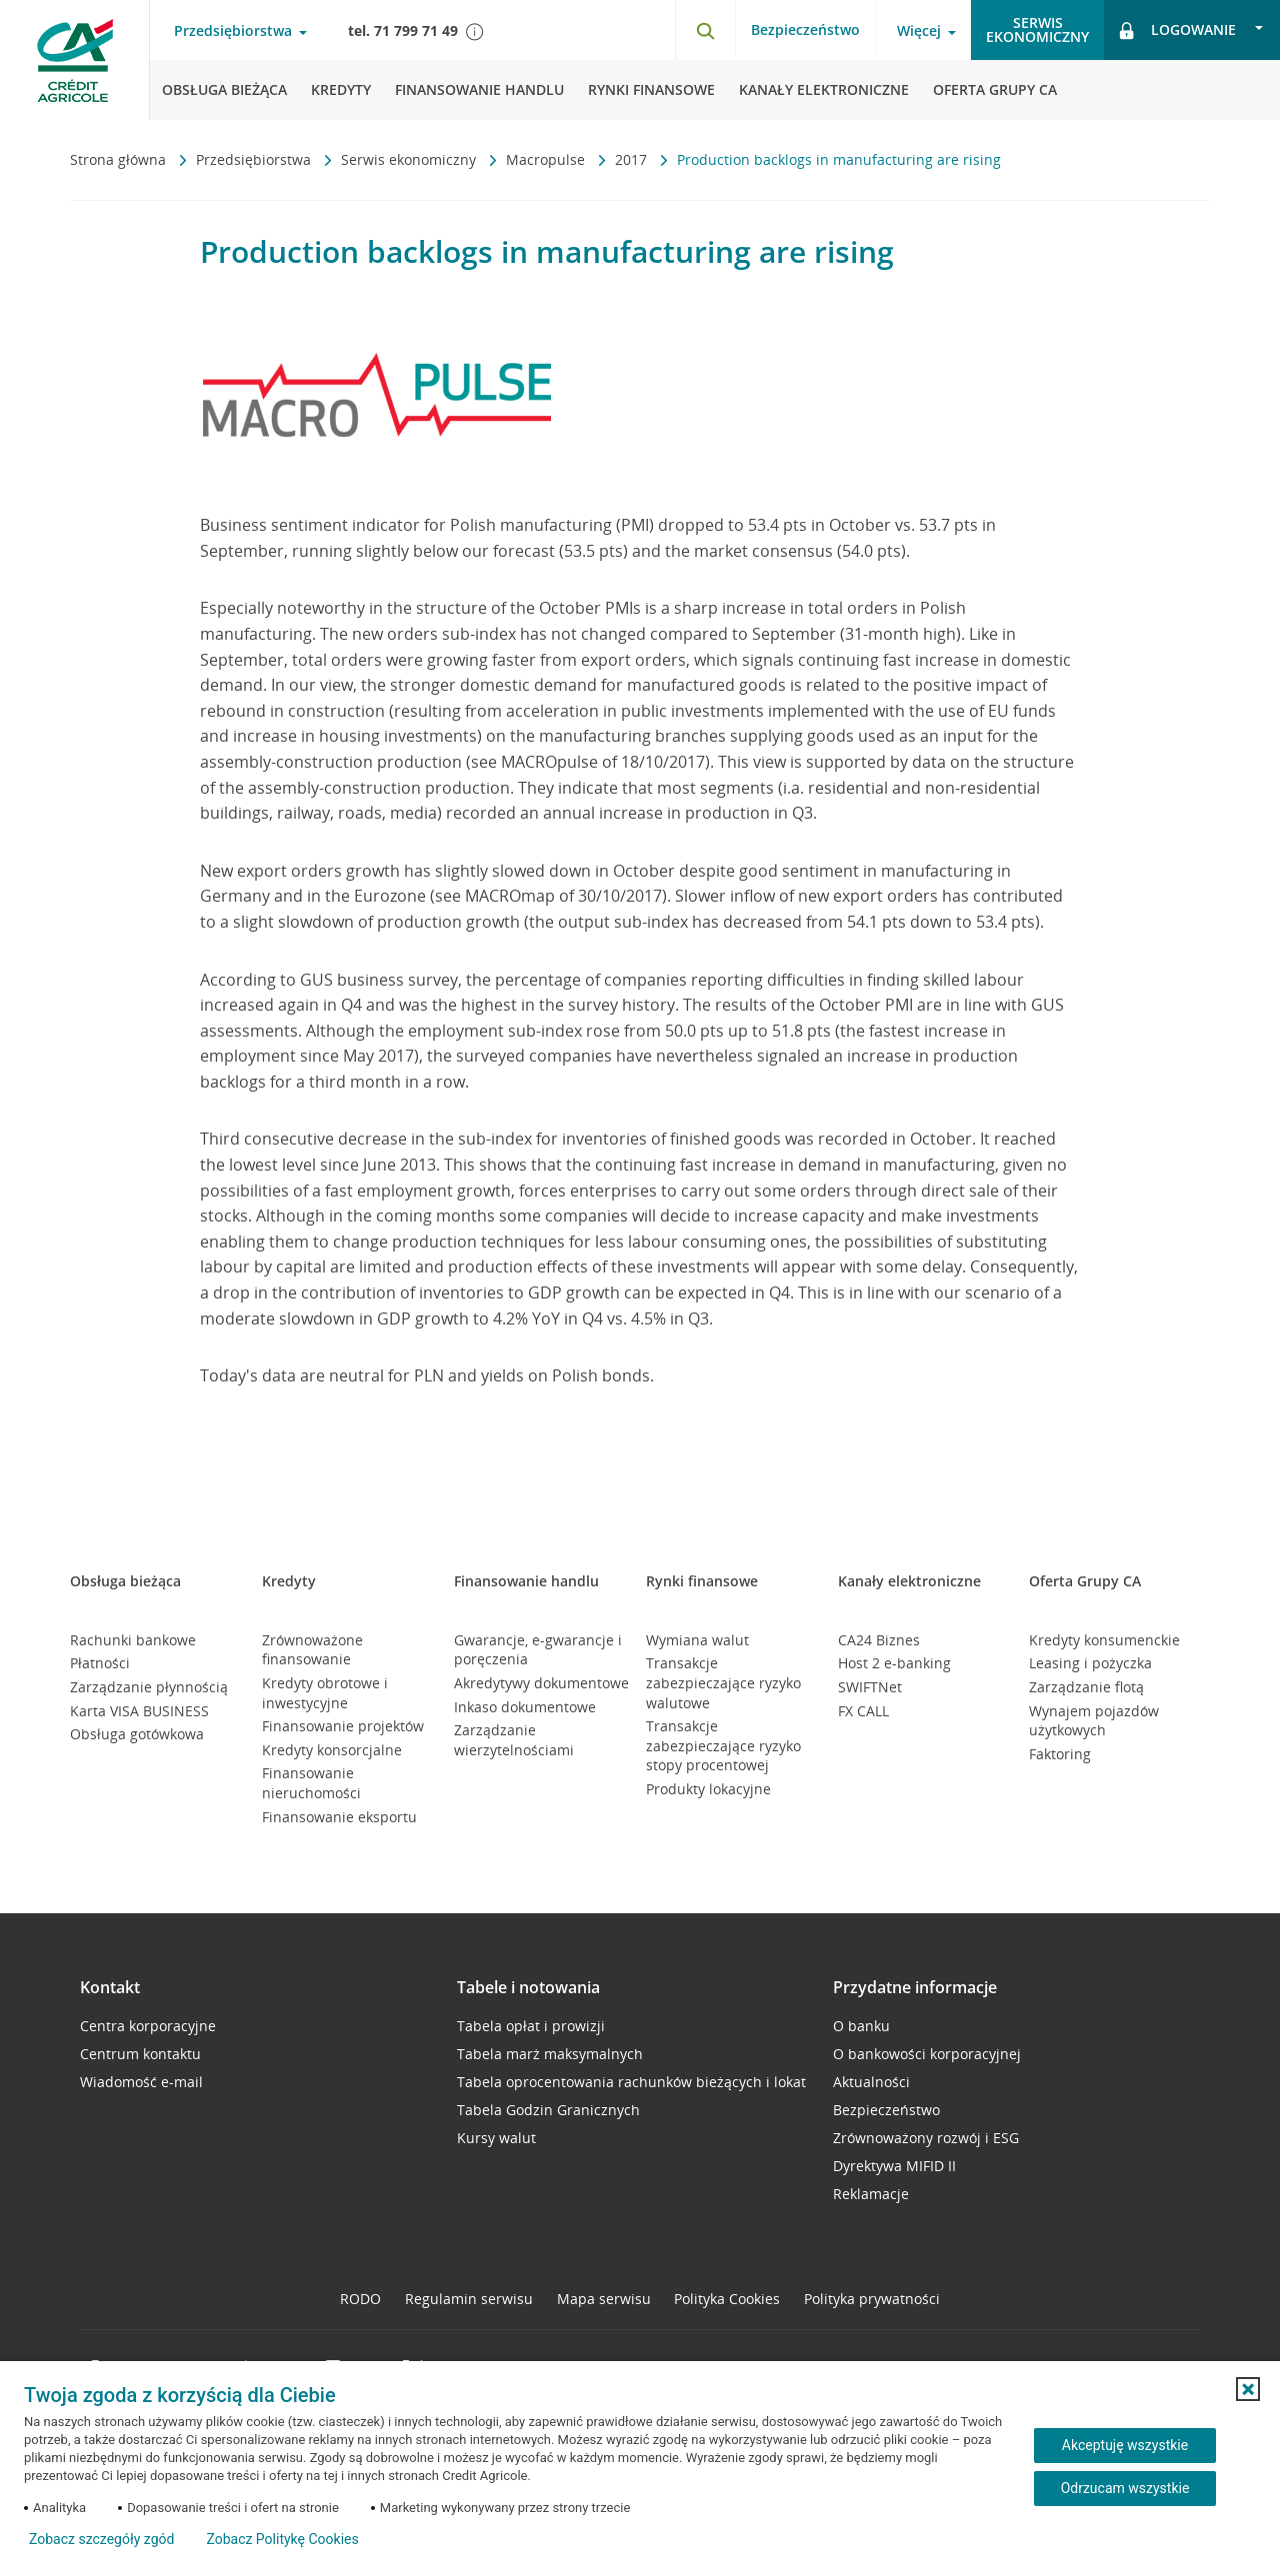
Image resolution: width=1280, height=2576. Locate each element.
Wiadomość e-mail (141, 2081)
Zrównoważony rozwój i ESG (926, 2137)
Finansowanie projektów (343, 1725)
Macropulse (547, 159)
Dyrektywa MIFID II (894, 2165)
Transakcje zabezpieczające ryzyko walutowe (723, 1682)
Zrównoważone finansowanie (312, 1649)
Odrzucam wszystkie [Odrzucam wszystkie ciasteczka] (1125, 2488)
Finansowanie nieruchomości (311, 1782)
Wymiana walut (697, 1639)
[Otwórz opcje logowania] (1192, 30)
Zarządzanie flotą (1086, 1686)
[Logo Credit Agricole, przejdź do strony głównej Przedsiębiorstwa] (75, 60)
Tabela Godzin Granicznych (548, 2109)
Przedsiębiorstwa (255, 159)
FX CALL (863, 1710)
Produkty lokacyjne (708, 1788)
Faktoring (1060, 1753)
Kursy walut (496, 2137)
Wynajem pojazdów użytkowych (1094, 1720)
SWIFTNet (870, 1686)
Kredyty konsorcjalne (332, 1749)
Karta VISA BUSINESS (139, 1710)
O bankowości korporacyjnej (927, 2053)
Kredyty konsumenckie (1104, 1639)
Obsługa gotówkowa (137, 1733)
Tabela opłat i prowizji (531, 2025)
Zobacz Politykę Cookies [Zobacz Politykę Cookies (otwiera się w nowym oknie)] (282, 2539)
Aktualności (871, 2081)
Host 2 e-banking (894, 1662)
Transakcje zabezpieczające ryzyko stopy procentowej (723, 1745)
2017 (633, 159)
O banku (861, 2025)
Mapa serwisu (604, 2298)
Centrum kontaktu (140, 2053)
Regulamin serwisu (469, 2298)
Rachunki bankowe (133, 1639)
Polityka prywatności (872, 2298)
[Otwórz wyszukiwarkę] (705, 30)
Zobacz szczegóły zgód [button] (101, 2539)
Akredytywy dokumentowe (541, 1682)
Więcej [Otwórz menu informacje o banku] (919, 31)
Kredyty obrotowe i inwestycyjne (325, 1692)
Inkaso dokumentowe (525, 1706)
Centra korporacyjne (148, 2025)
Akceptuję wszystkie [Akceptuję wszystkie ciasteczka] (1125, 2445)
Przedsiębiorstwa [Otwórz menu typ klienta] (233, 31)
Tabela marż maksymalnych (550, 2053)
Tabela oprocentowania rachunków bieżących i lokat (631, 2081)
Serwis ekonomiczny (410, 159)
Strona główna (120, 159)
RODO (360, 2298)
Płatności (100, 1662)
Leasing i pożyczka (1090, 1662)
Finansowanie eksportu (339, 1816)
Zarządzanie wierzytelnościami (514, 1739)
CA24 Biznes (879, 1639)
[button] (1248, 2389)
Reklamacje (871, 2193)
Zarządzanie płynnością (149, 1686)
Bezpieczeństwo (805, 29)
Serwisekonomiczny (1037, 29)
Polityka (727, 2298)
